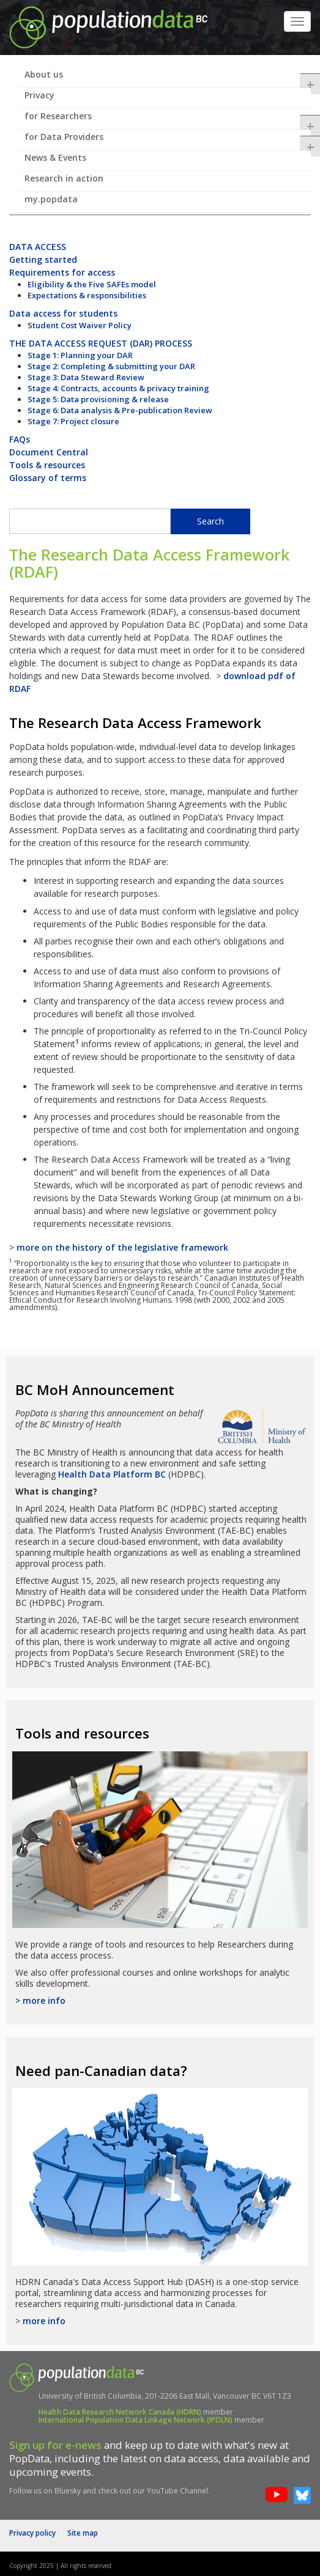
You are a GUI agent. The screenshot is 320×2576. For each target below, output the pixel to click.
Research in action (63, 178)
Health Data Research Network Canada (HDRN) (120, 2412)
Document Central (48, 452)
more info (44, 2321)
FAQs (19, 439)
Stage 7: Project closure (73, 421)
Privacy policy (32, 2533)
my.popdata (51, 199)
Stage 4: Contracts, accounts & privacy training (118, 388)
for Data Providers (167, 140)
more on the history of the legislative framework (122, 1247)
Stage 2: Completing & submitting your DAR (111, 366)
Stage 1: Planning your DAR (80, 355)
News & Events (55, 157)
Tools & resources (47, 465)
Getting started (43, 259)
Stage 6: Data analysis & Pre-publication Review (120, 410)
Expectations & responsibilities (87, 295)
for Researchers (167, 120)
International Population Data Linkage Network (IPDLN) (136, 2420)
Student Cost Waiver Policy (80, 325)
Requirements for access (62, 272)
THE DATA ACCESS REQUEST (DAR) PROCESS (100, 343)
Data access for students (63, 313)
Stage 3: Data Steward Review (86, 377)
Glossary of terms (47, 478)
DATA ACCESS (37, 246)
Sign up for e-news (55, 2445)
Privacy (39, 95)
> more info (40, 2000)
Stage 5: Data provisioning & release (98, 399)
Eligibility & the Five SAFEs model (92, 284)
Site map (82, 2533)
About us (167, 78)
